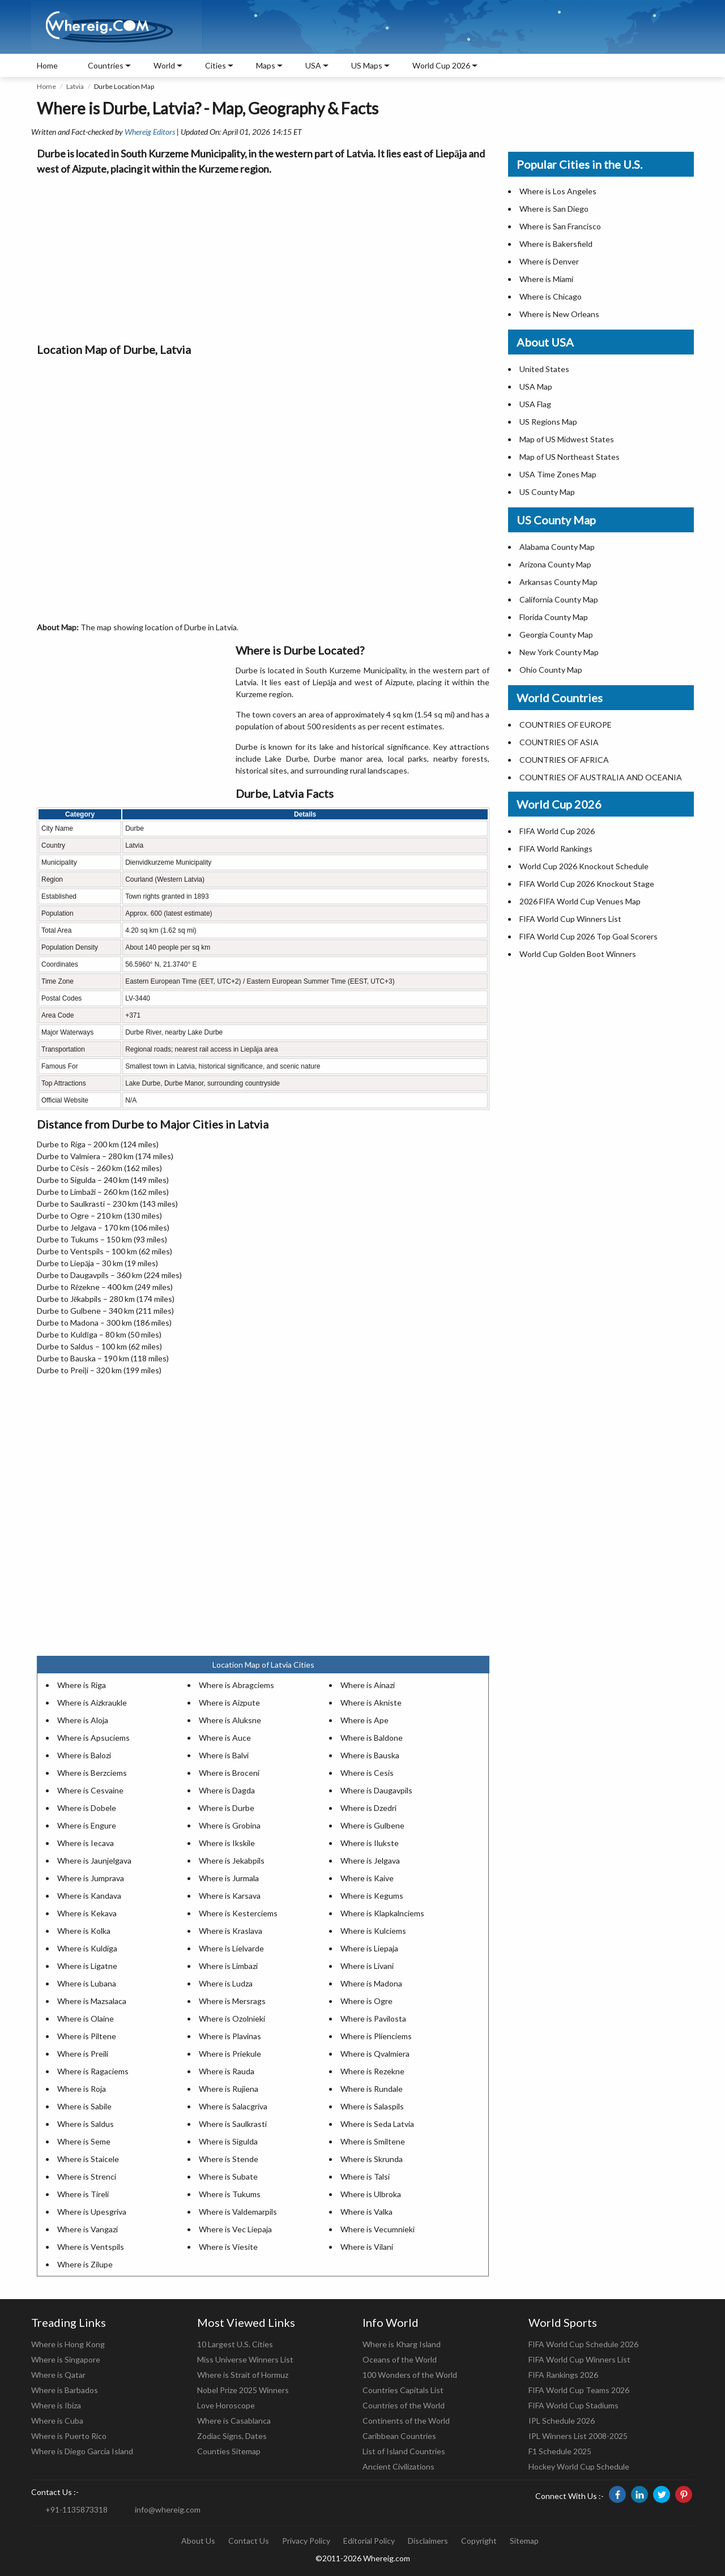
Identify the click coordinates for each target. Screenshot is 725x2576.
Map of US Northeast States (569, 457)
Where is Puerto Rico (68, 2436)
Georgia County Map (556, 634)
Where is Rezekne (372, 2071)
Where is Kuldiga (87, 1948)
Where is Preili (82, 2053)
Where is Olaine (85, 2018)
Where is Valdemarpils (238, 2211)
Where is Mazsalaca (91, 2001)
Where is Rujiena (228, 2089)
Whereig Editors (150, 131)
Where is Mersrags (232, 2001)
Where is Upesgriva (91, 2211)
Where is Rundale (371, 2089)
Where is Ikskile (227, 1843)
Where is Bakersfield (555, 244)
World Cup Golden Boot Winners (577, 954)
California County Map (558, 599)
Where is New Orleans (559, 314)
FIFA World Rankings (555, 848)
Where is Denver (549, 261)
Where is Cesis (367, 1773)
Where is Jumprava (90, 1878)
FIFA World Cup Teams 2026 (578, 2390)
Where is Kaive (367, 1878)
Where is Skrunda (371, 2159)
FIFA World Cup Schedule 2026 (583, 2344)
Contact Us (248, 2540)
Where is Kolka (83, 1931)
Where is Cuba (57, 2420)
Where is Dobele (86, 1808)
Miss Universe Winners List (245, 2359)
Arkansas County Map (558, 582)
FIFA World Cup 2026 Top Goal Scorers (588, 936)
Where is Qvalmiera (375, 2053)
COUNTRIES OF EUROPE (565, 724)
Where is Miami (546, 279)
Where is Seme (83, 2141)
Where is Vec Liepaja (235, 2229)
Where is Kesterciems (238, 1913)
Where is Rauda (226, 2071)
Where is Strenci (86, 2176)
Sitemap (524, 2540)
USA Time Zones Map (557, 474)
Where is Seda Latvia (377, 2124)
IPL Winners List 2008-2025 (578, 2436)
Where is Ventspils (90, 2247)
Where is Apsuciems (93, 1737)
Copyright (479, 2540)
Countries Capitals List (402, 2390)
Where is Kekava (87, 1913)
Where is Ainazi (367, 1685)
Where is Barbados (64, 2390)
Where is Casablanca (234, 2420)
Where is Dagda (227, 1790)
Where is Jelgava (370, 1860)
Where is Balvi (224, 1755)
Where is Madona (371, 1983)
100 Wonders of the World (409, 2375)
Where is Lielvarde (231, 1948)
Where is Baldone (371, 1737)
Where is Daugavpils (376, 1790)
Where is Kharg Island (401, 2344)
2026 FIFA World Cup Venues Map (580, 901)
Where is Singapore (65, 2359)
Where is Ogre (366, 2001)
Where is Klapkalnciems (382, 1913)
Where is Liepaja (369, 1948)
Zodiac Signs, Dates (232, 2436)
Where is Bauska (369, 1755)
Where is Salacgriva (233, 2106)
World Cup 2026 (441, 65)
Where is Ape (364, 1720)
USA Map (535, 386)
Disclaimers (428, 2540)
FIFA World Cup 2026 (557, 831)
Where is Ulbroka (370, 2194)
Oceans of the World (399, 2359)
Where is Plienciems (376, 2036)
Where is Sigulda (228, 2141)
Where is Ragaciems (93, 2071)
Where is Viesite (228, 2247)
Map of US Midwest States (566, 439)
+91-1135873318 (76, 2509)
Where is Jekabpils (232, 1860)
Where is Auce (225, 1737)
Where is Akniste (371, 1702)
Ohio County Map (550, 669)
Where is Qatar (58, 2375)
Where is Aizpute (229, 1702)
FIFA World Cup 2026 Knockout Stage (586, 883)
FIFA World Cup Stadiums (573, 2405)
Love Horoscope (226, 2405)
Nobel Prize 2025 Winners (243, 2390)
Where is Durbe (226, 1808)
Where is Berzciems (92, 1773)
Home (47, 65)
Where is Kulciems (373, 1931)
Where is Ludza (226, 1983)
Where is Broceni (229, 1773)
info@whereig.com (168, 2509)
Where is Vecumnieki (377, 2229)
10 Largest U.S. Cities (235, 2344)
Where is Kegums (371, 1895)
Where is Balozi (84, 1755)
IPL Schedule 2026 (561, 2420)
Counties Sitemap (229, 2451)
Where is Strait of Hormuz (242, 2375)
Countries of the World (403, 2405)
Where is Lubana (86, 1983)
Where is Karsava (230, 1895)
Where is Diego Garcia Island (82, 2451)
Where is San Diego (553, 208)
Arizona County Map (555, 564)
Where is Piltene (86, 2036)
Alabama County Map (557, 547)
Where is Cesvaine (90, 1790)
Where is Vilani (366, 2247)
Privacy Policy (306, 2540)
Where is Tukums (230, 2194)
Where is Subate (228, 2176)
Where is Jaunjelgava (94, 1860)
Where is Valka (366, 2211)
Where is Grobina (230, 1825)
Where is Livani (367, 1966)
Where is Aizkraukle (92, 1702)
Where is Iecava (85, 1843)
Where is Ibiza (56, 2405)
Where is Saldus (85, 2124)
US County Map (547, 492)
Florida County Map (553, 617)
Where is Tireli (83, 2194)
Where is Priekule (230, 2053)
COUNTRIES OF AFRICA (564, 759)
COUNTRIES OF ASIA (559, 742)
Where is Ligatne (87, 1966)
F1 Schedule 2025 (559, 2451)
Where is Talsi (365, 2176)
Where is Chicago (550, 296)
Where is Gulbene (372, 1825)
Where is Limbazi (228, 1966)
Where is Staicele (88, 2159)
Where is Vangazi (87, 2229)
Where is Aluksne (230, 1720)
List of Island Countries (403, 2451)
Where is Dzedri (368, 1808)
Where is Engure (86, 1825)
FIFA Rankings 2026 (563, 2375)
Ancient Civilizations (398, 2466)
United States (544, 369)
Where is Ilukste (369, 1843)
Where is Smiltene (372, 2141)
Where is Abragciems (236, 1685)
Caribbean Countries (399, 2436)
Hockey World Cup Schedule (578, 2466)
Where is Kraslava (230, 1931)
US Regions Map (548, 421)
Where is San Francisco (560, 226)
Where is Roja (81, 2089)
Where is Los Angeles (557, 191)
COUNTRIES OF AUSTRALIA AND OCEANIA (600, 777)
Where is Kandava (89, 1895)
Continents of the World (406, 2420)
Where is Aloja (82, 1720)
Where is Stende (228, 2159)
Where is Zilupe (85, 2264)
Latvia (75, 86)
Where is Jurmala (229, 1878)
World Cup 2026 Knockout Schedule (584, 866)
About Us (198, 2540)
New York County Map (559, 652)
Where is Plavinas (230, 2036)
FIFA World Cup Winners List (570, 919)
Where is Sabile (84, 2106)
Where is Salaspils (372, 2106)
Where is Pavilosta (373, 2018)
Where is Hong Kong (68, 2344)
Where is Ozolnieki (232, 2018)
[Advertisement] (263, 256)
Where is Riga (81, 1685)
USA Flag (535, 404)
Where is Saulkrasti (233, 2124)
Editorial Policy (369, 2540)
